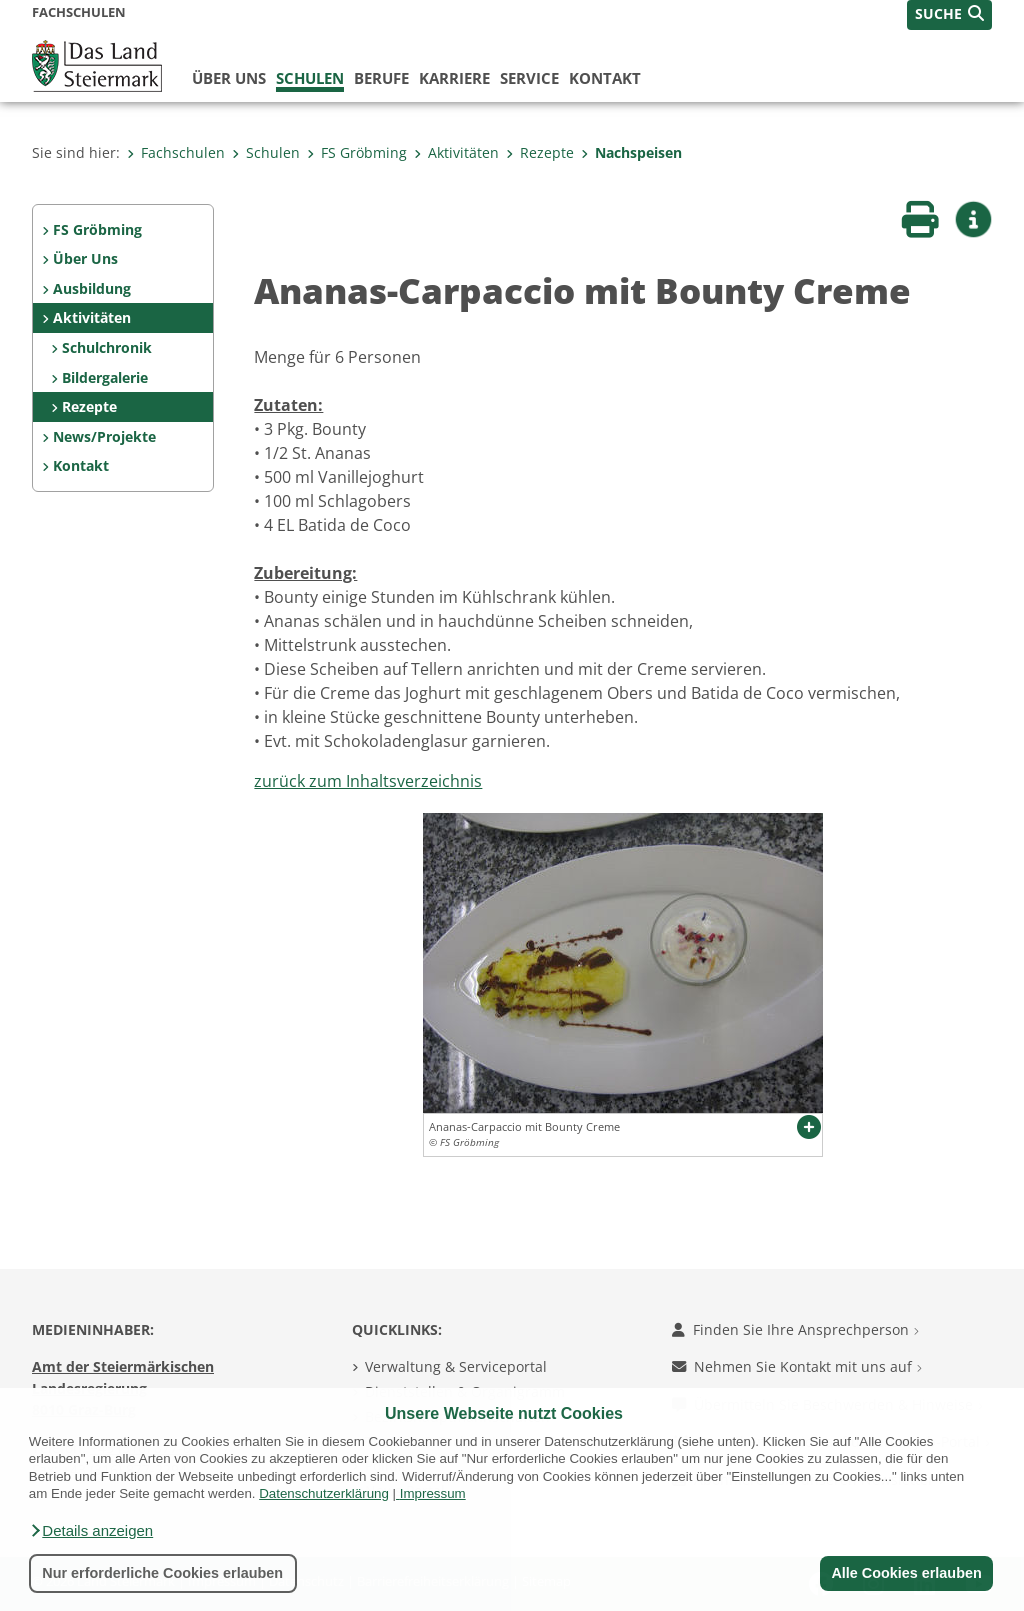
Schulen (310, 78)
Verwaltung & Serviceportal (456, 1366)
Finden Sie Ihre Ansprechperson (795, 1329)
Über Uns (85, 258)
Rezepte (540, 152)
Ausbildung (92, 288)
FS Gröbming (357, 152)
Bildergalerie (105, 377)
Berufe (381, 78)
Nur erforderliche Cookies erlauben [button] (162, 1573)
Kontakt (605, 78)
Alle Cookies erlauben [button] (906, 1573)
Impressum (433, 1493)
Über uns (229, 78)
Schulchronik (107, 347)
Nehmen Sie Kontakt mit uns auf (797, 1366)
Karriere (454, 78)
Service (529, 78)
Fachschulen (176, 152)
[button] (91, 1531)
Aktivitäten (456, 152)
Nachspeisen (631, 152)
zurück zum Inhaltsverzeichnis (368, 781)
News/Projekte (104, 436)
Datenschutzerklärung (324, 1493)
